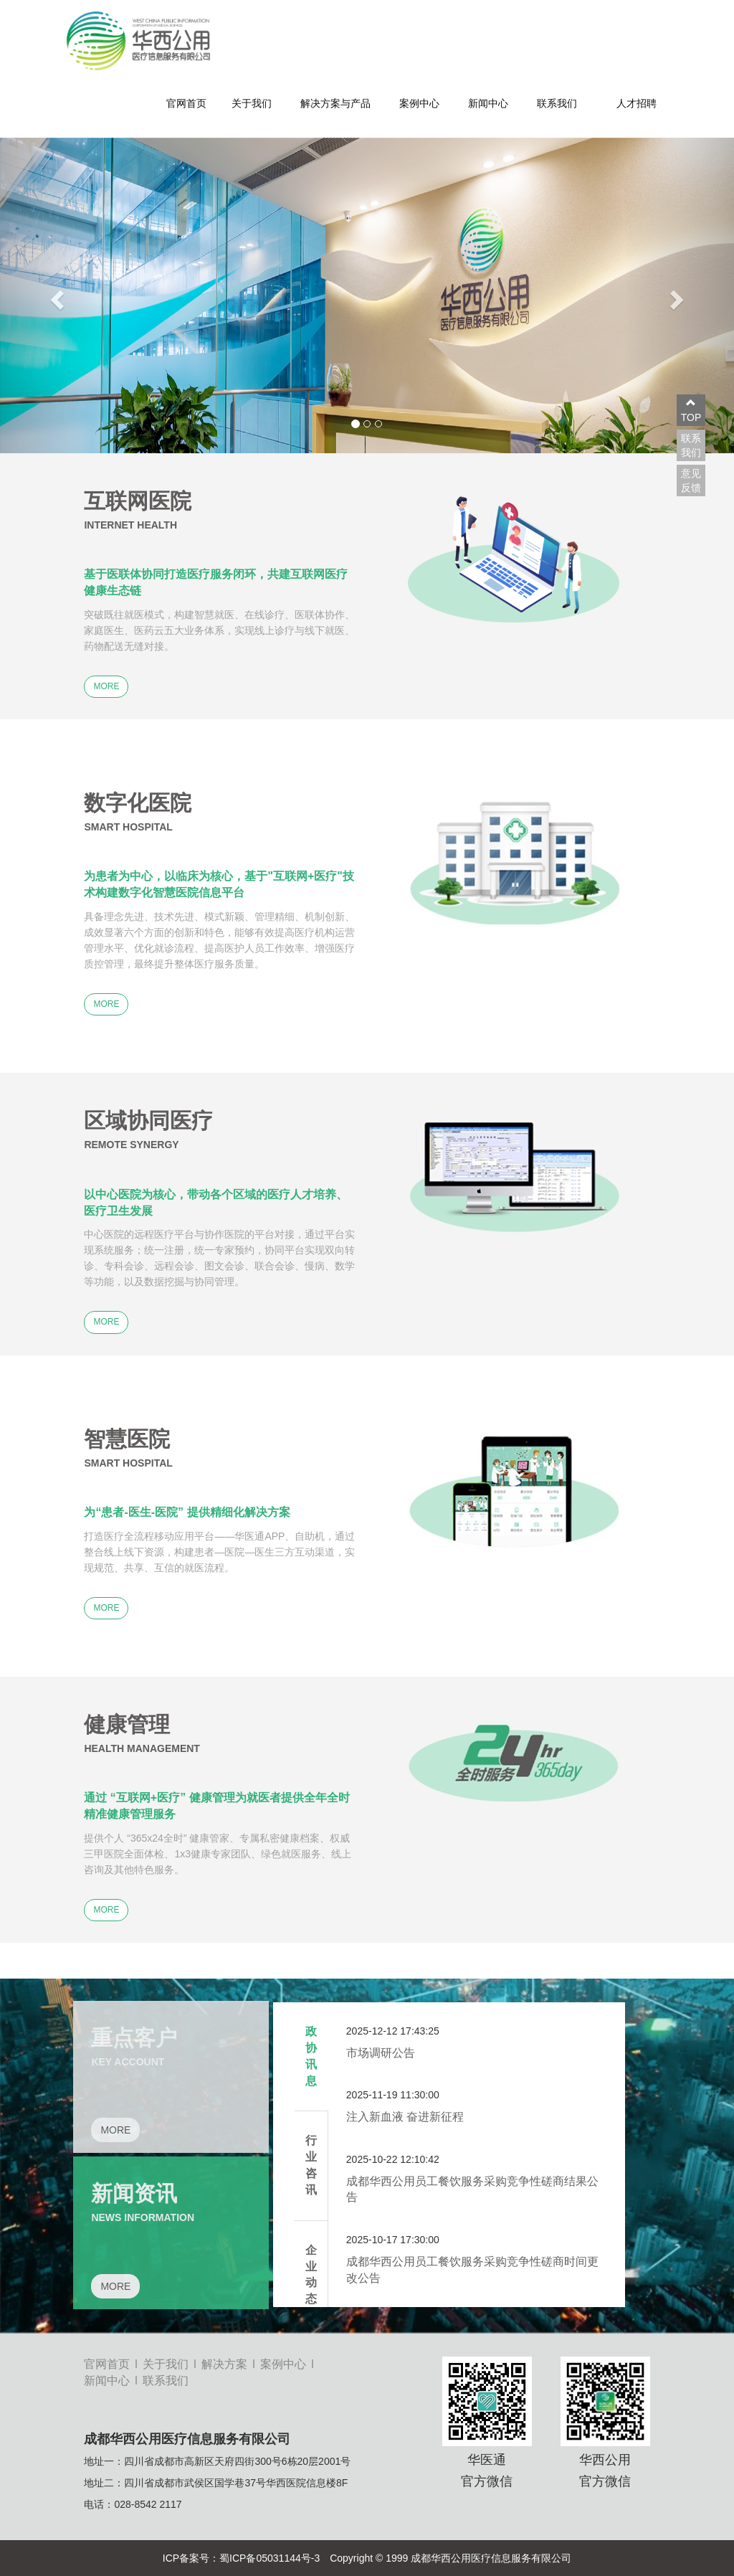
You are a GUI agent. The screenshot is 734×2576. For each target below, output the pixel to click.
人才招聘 (636, 103)
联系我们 (557, 103)
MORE (106, 686)
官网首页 (186, 103)
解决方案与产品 (335, 103)
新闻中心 (488, 103)
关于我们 (252, 103)
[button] (55, 295)
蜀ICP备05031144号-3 (269, 2558)
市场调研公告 (380, 2053)
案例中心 (419, 103)
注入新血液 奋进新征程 (405, 2117)
